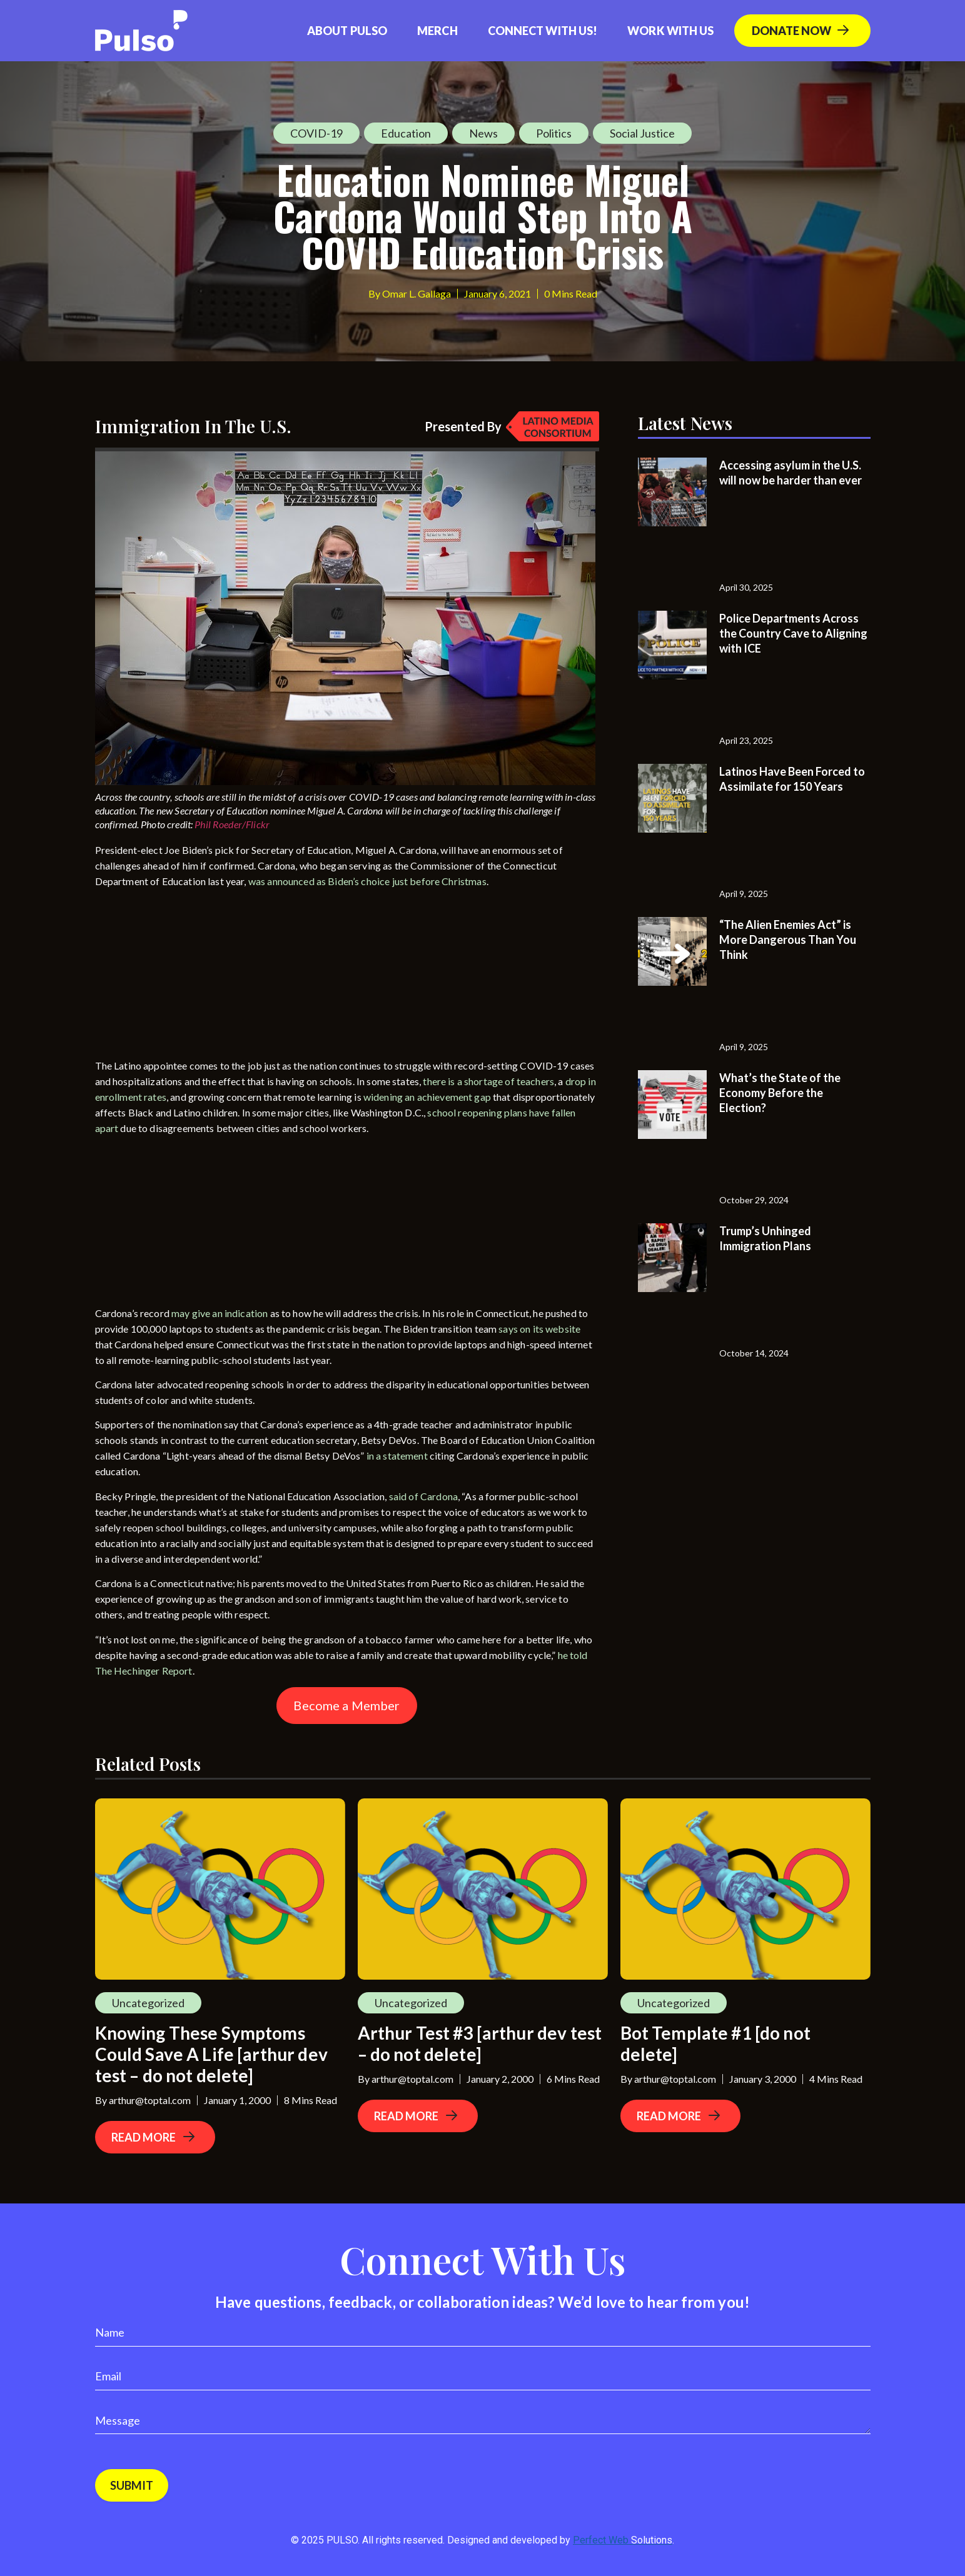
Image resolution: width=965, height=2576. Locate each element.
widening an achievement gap (427, 1097)
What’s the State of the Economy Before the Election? (780, 1093)
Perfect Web (622, 2540)
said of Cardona (423, 1496)
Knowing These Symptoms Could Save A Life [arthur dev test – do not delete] (211, 2054)
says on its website (539, 1329)
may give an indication (220, 1313)
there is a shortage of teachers (488, 1081)
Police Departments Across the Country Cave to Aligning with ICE (793, 633)
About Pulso (347, 30)
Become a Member (346, 1705)
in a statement (397, 1455)
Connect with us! (543, 30)
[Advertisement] (189, 976)
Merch (437, 30)
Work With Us (670, 30)
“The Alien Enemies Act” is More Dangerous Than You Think (787, 939)
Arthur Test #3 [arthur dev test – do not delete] (480, 2043)
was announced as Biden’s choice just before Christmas (367, 881)
